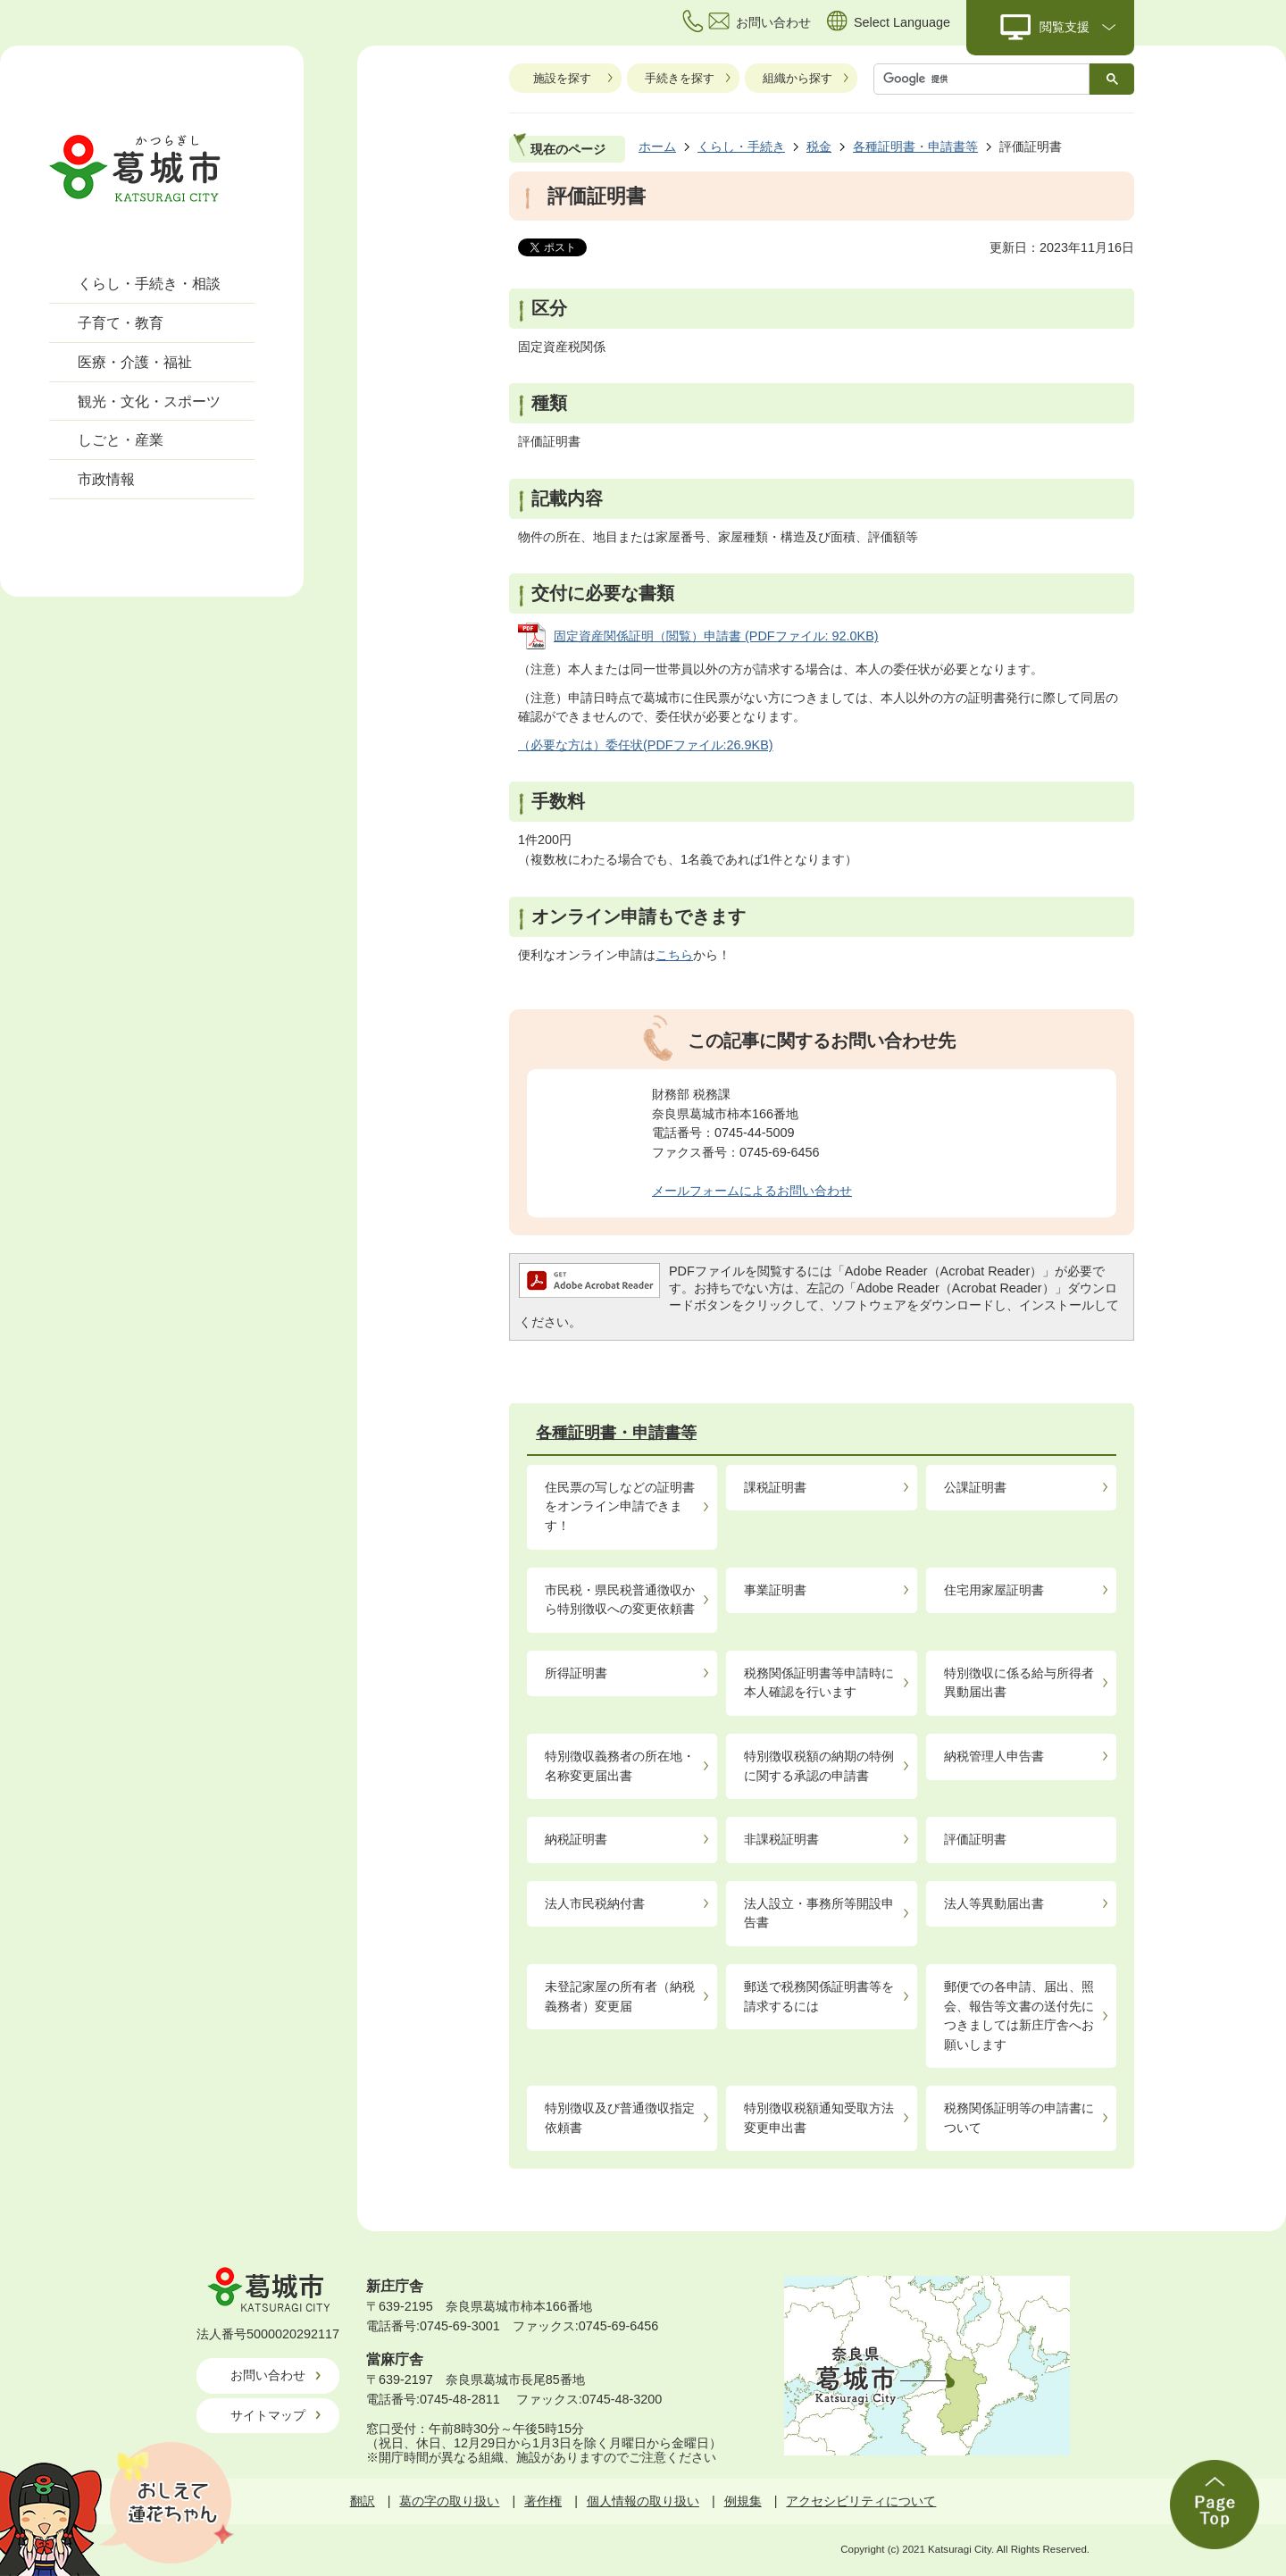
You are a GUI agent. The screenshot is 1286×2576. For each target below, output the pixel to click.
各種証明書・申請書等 (915, 146)
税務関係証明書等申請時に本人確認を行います (819, 1683)
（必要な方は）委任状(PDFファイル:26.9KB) (645, 745)
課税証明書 (775, 1487)
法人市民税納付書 (595, 1903)
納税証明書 (576, 1839)
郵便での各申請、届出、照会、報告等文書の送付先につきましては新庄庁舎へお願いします (1019, 2015)
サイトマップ (267, 2415)
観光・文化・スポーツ (149, 401)
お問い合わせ (267, 2375)
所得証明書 (576, 1673)
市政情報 (106, 479)
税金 (818, 146)
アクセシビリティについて (861, 2501)
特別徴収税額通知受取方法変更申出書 (819, 2118)
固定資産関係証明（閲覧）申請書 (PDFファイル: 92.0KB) (716, 636)
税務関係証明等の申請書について (1019, 2118)
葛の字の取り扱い (449, 2501)
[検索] (986, 79)
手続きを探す (679, 78)
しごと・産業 (120, 439)
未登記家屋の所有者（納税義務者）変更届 (620, 1996)
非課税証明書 (781, 1839)
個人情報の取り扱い (643, 2501)
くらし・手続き (741, 146)
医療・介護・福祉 (135, 362)
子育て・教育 (120, 322)
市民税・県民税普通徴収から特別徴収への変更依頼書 (620, 1600)
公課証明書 (975, 1487)
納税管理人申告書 (994, 1756)
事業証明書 (775, 1590)
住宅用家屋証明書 (994, 1590)
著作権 (543, 2501)
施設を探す (562, 78)
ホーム (657, 146)
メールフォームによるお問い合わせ (752, 1190)
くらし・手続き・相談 (149, 283)
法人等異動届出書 (994, 1903)
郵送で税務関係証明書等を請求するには (819, 1996)
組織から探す (797, 78)
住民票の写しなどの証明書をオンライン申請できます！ (620, 1506)
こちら (674, 955)
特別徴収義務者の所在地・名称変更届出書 (620, 1766)
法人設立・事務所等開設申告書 (819, 1913)
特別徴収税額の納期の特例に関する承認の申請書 (819, 1766)
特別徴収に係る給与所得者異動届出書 (1019, 1683)
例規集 (743, 2501)
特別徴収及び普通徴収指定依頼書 (620, 2118)
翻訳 (362, 2501)
